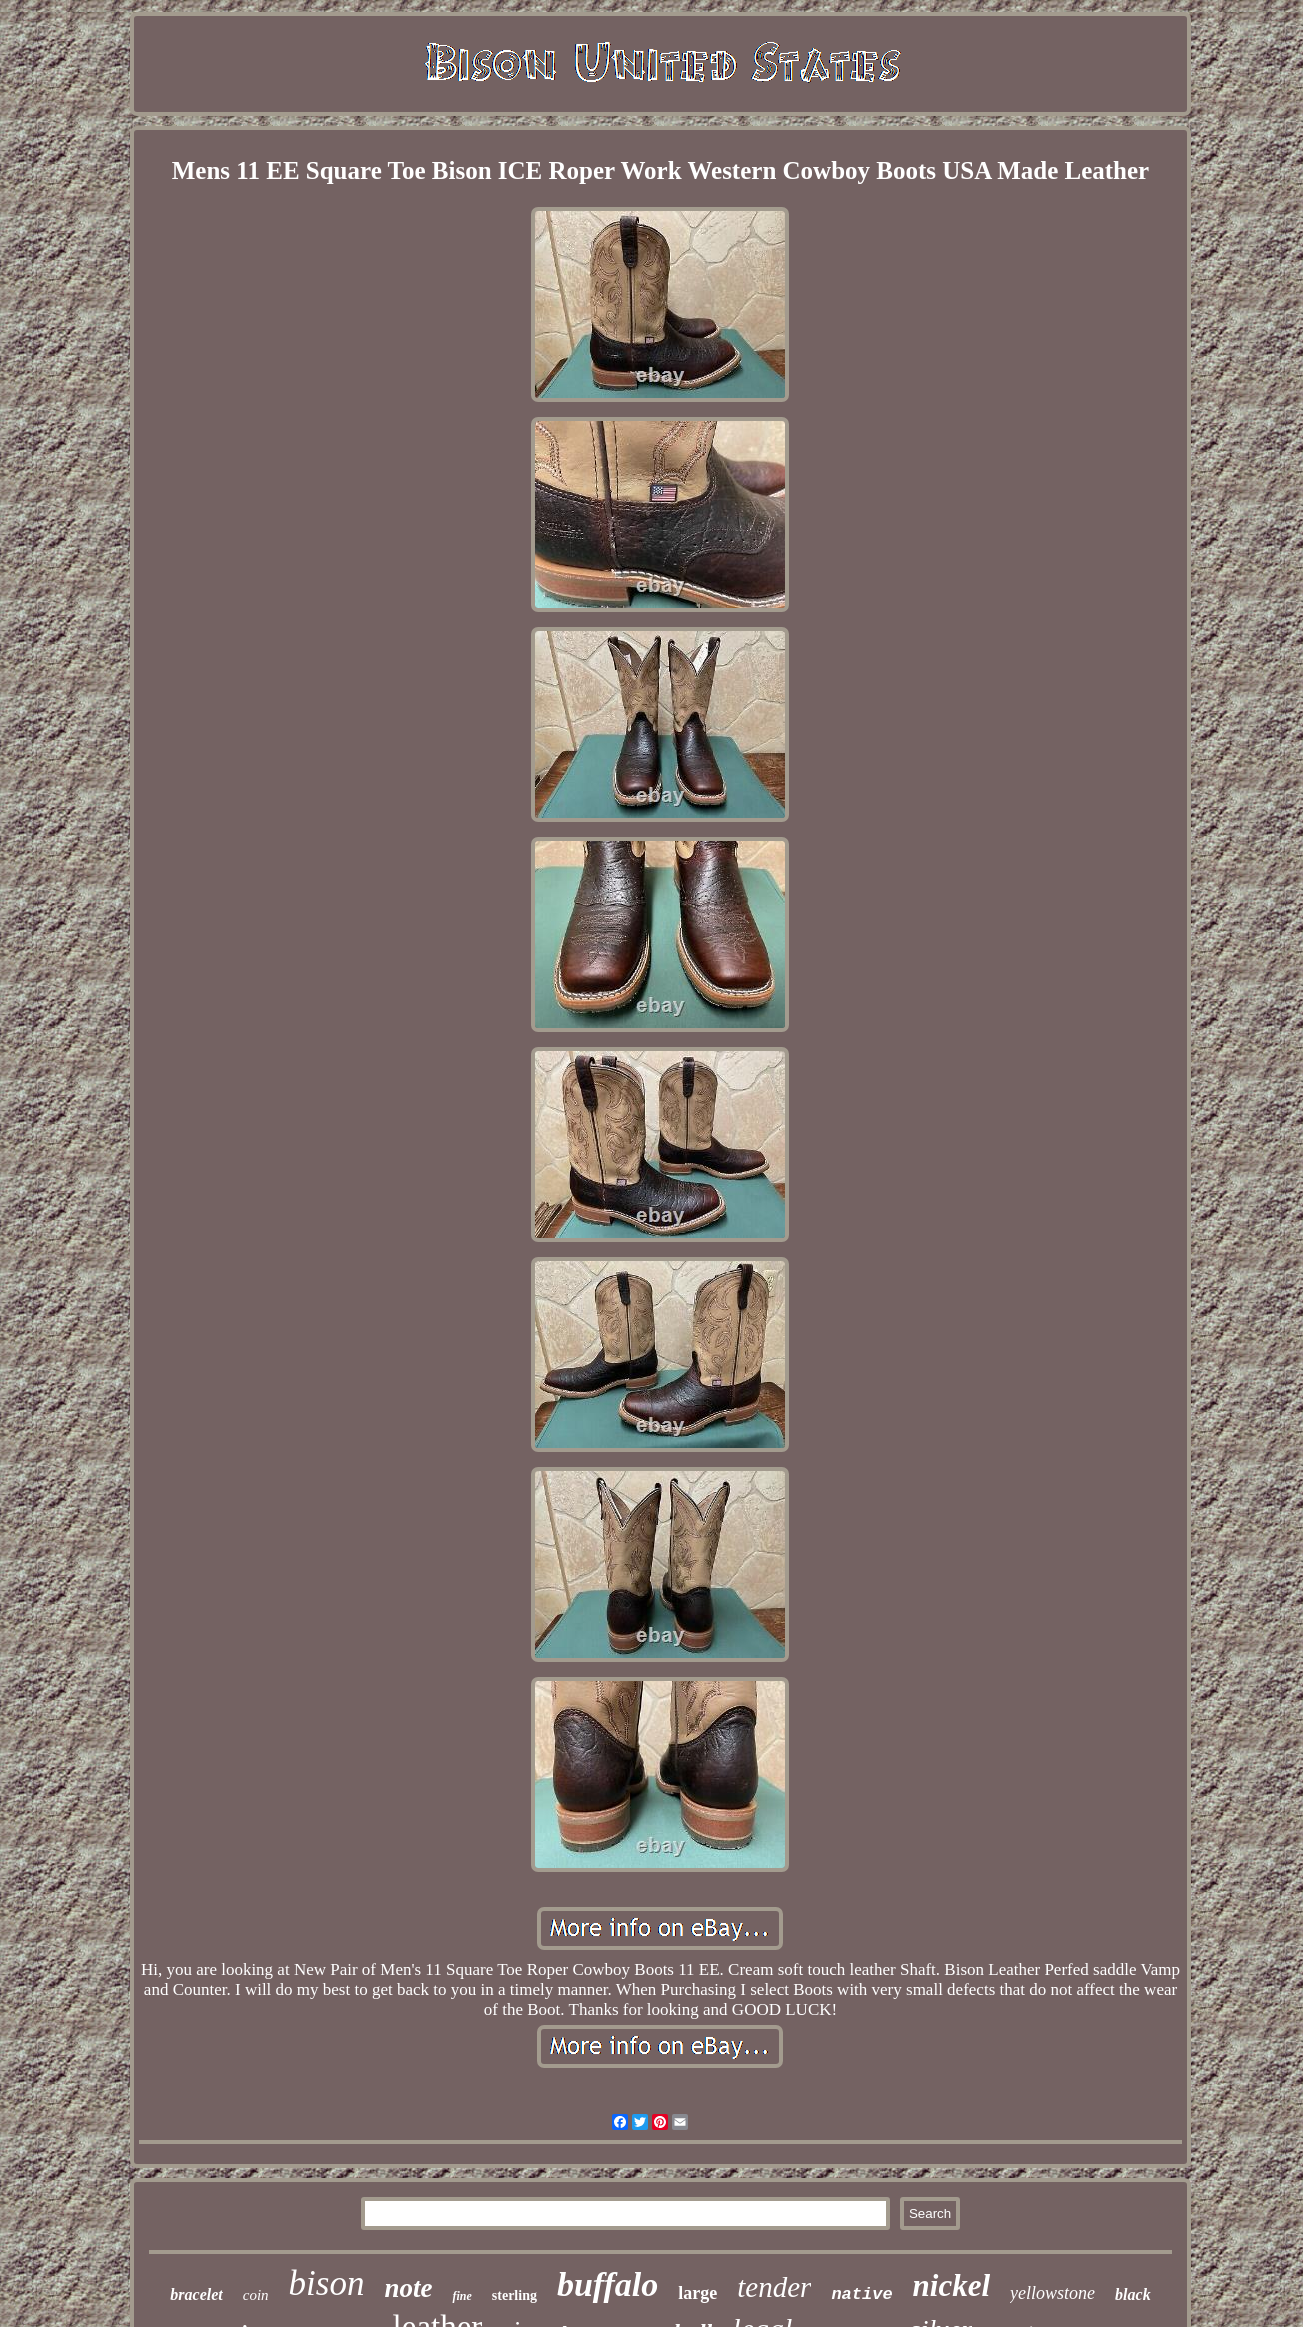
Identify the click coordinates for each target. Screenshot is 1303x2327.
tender (774, 2287)
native (861, 2294)
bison (327, 2283)
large (697, 2293)
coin (256, 2295)
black (1133, 2294)
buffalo (607, 2284)
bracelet (196, 2294)
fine (461, 2296)
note (408, 2288)
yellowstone (1052, 2293)
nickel (952, 2285)
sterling (514, 2295)
